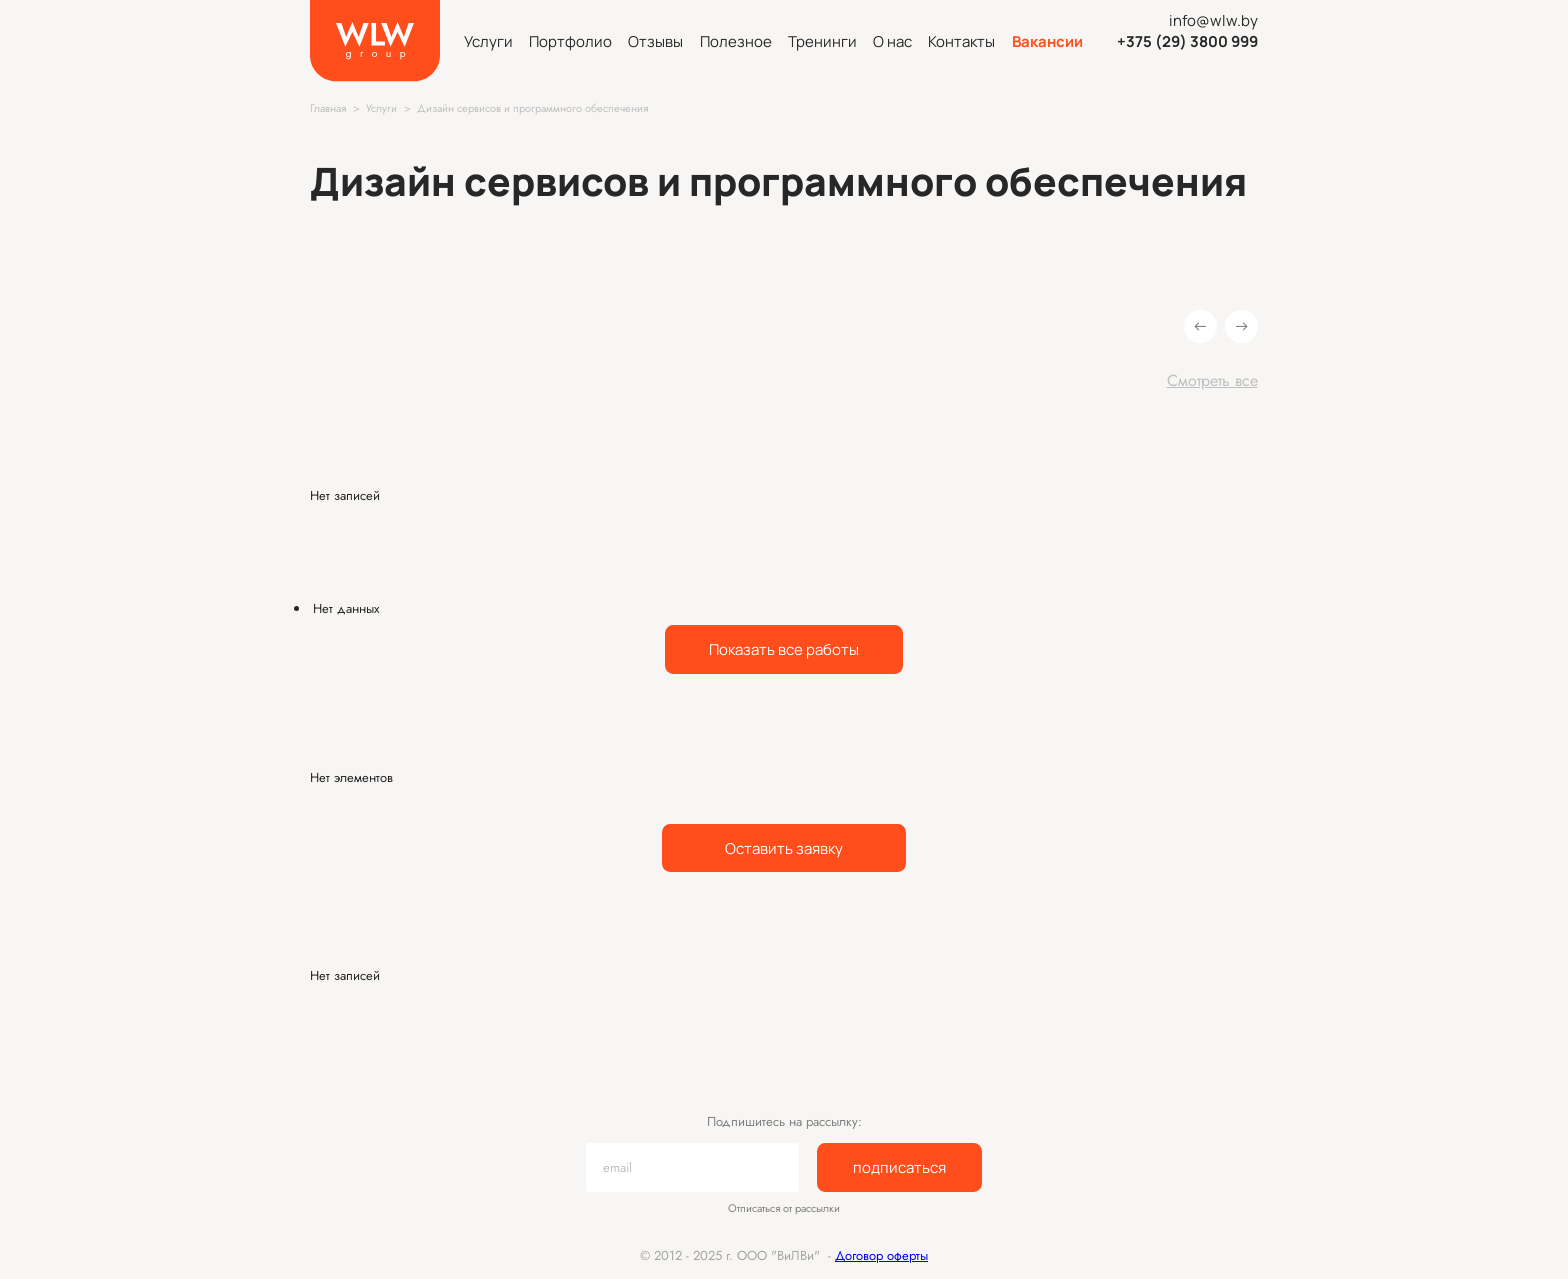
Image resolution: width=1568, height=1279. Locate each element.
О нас (892, 41)
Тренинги (822, 41)
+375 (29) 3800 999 (1187, 41)
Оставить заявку (784, 848)
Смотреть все (1212, 380)
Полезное (736, 41)
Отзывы (655, 41)
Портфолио (570, 41)
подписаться (899, 1167)
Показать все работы (784, 649)
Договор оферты (881, 1255)
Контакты (961, 41)
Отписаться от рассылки (784, 1208)
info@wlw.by (1213, 20)
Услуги (488, 41)
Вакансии (1047, 41)
